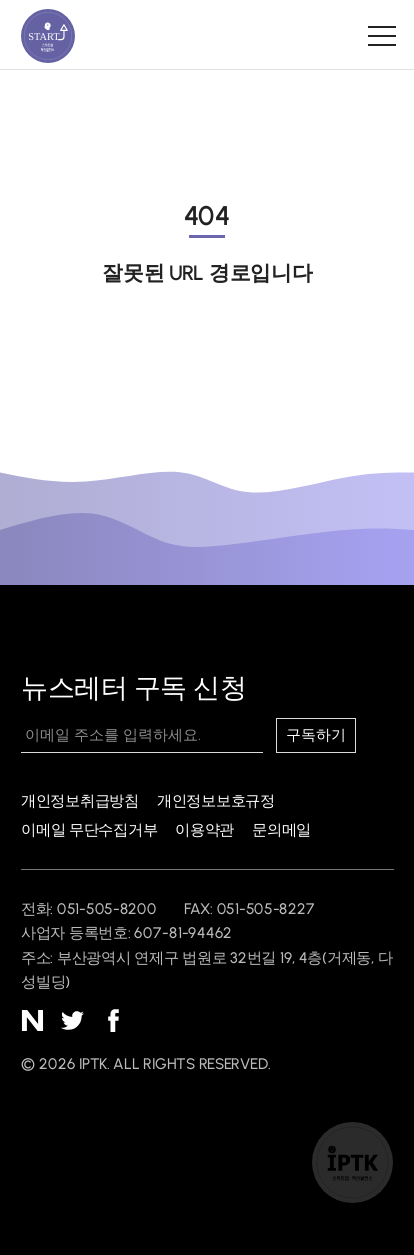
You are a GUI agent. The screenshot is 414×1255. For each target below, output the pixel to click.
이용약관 (204, 829)
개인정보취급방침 (80, 800)
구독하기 (317, 734)
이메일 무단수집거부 (89, 829)
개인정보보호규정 (215, 800)
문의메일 (281, 829)
